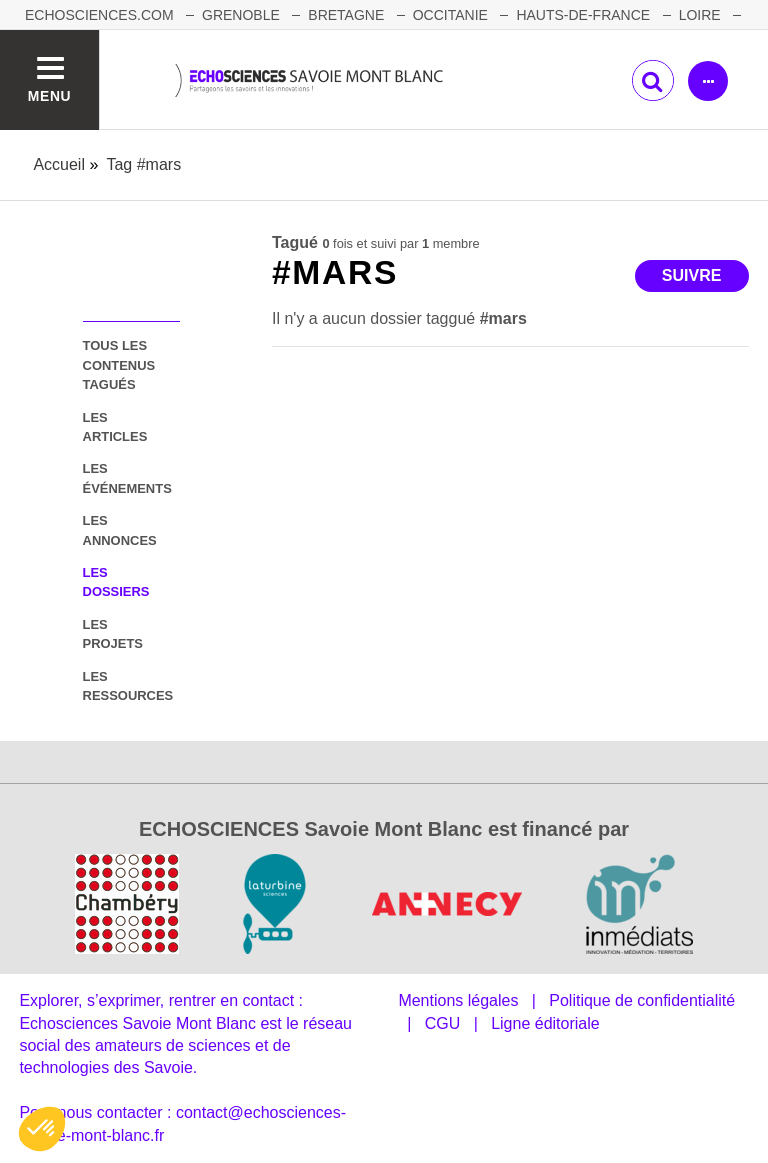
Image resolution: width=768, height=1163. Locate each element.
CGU (443, 1023)
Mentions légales (458, 1000)
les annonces (120, 530)
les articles (115, 427)
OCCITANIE (450, 15)
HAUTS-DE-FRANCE (583, 15)
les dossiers (116, 582)
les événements (127, 478)
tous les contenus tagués (119, 365)
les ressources (128, 686)
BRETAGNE (346, 15)
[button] (42, 1129)
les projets (113, 634)
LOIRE (700, 15)
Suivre (692, 275)
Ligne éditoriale (545, 1023)
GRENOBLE (241, 15)
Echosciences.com (99, 15)
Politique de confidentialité (642, 1000)
